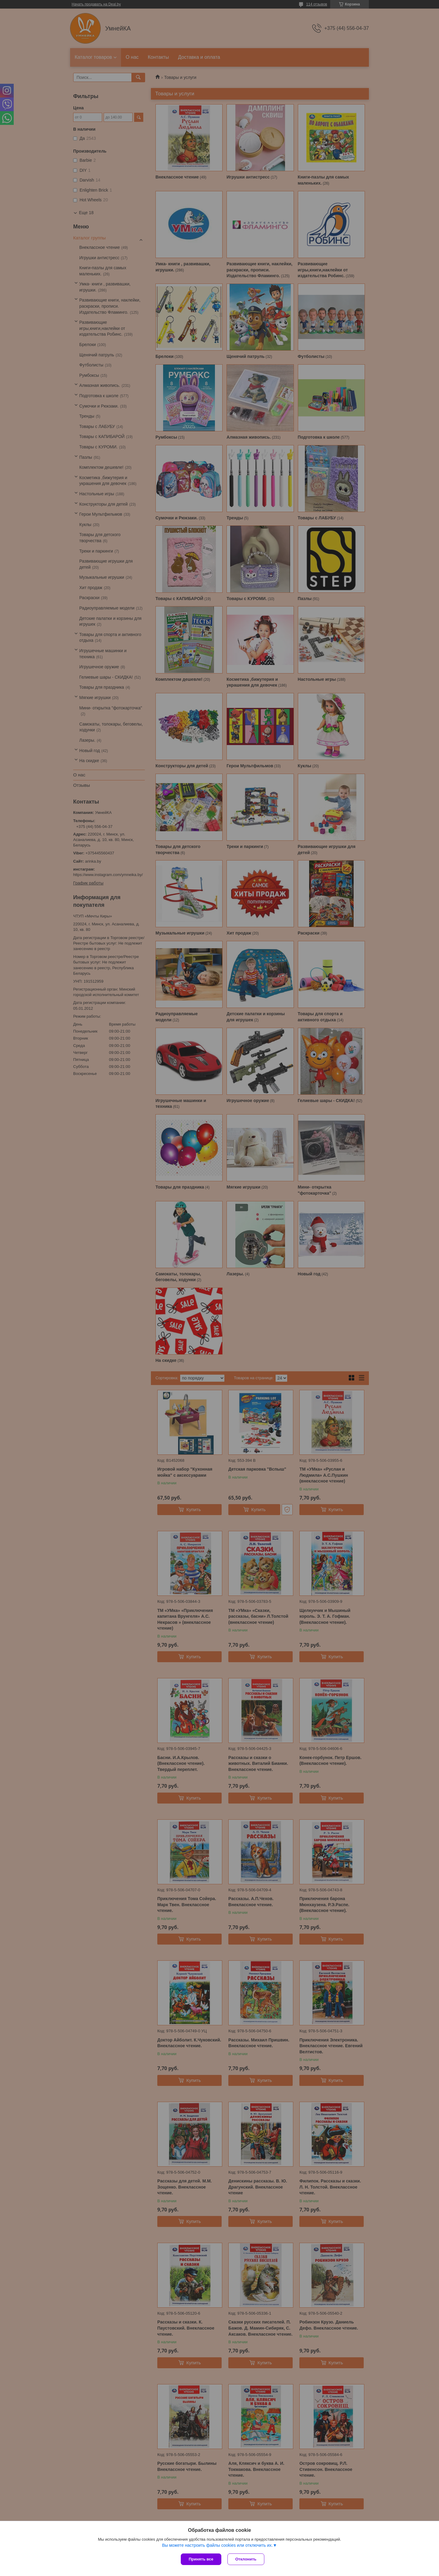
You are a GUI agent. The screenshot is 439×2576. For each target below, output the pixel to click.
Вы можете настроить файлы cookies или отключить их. (217, 2545)
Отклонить (245, 2559)
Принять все (201, 2559)
